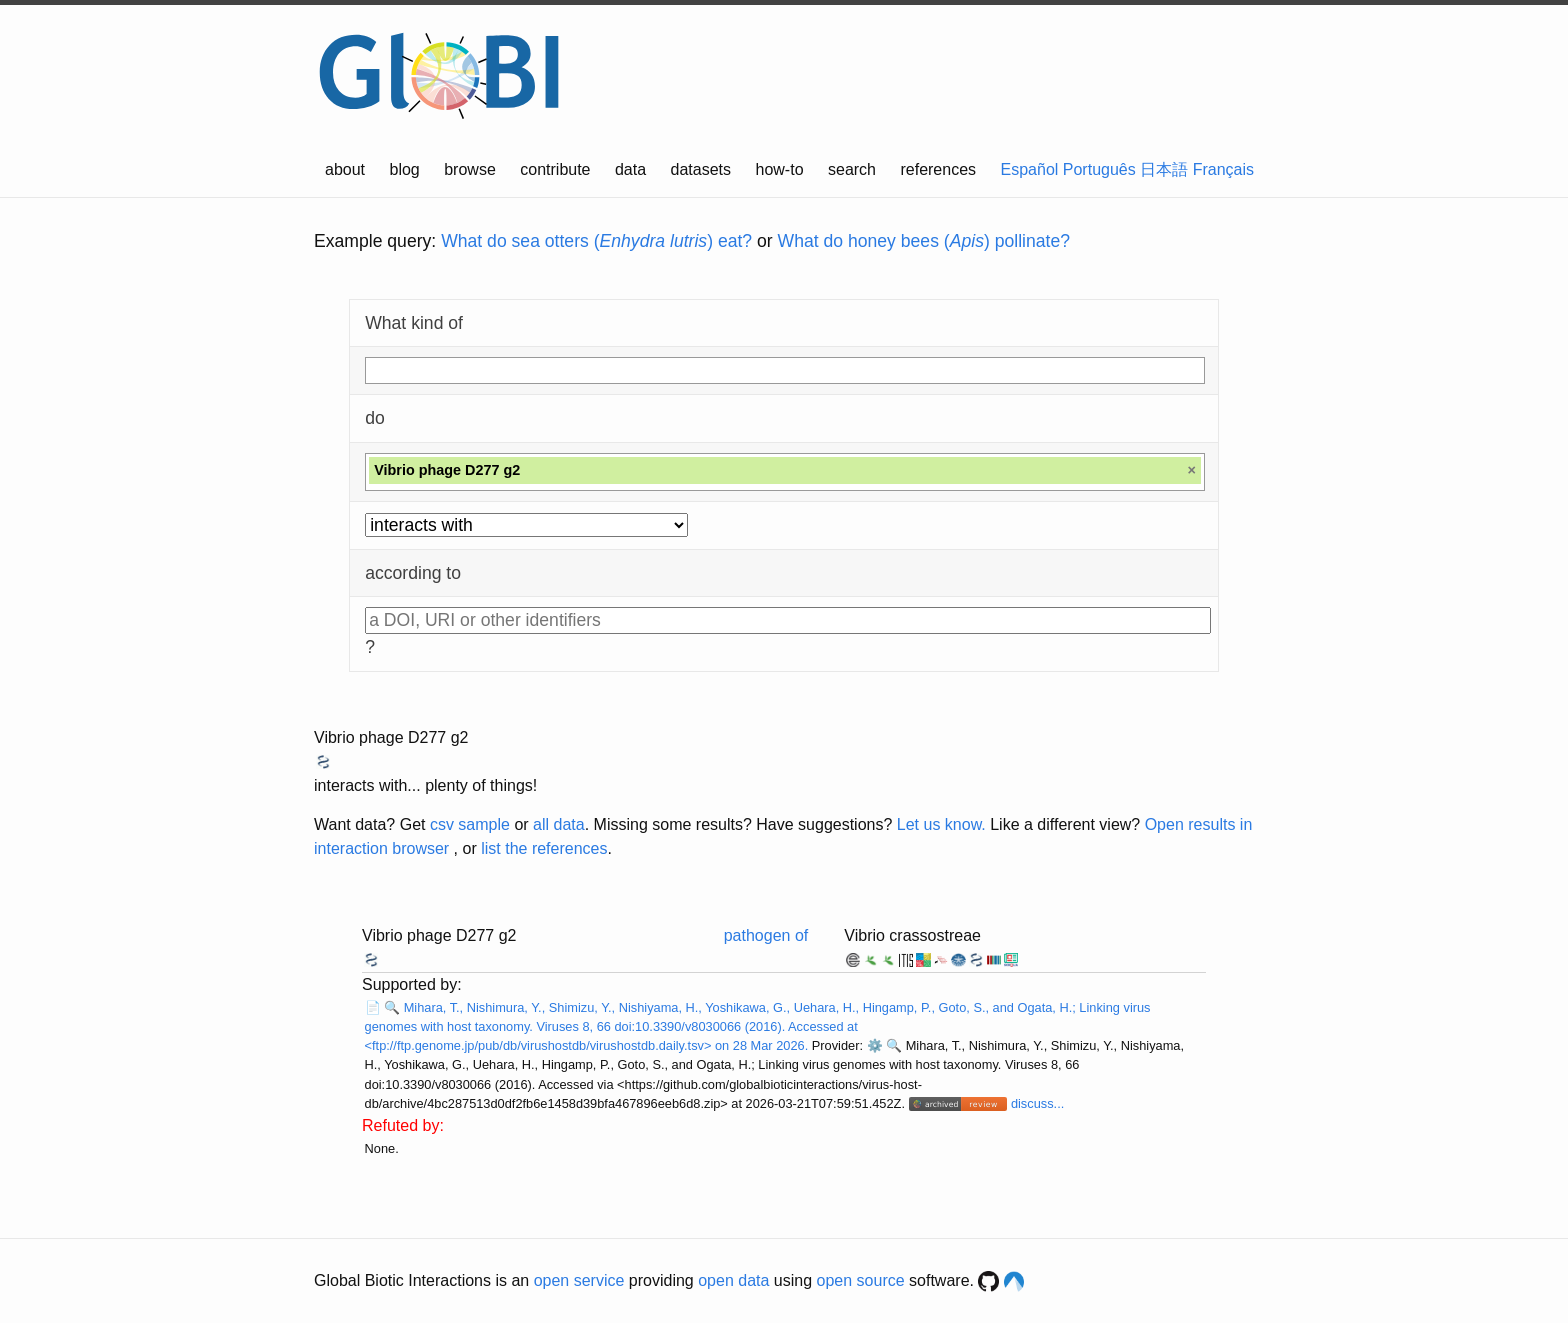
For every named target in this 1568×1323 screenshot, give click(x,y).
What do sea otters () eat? (596, 241)
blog (405, 169)
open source (861, 1280)
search (852, 169)
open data (733, 1280)
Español (1030, 169)
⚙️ (875, 1045)
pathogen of (766, 935)
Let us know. (941, 824)
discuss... (1037, 1103)
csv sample (470, 824)
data (630, 169)
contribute (555, 169)
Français (1223, 169)
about (345, 169)
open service (579, 1280)
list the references (544, 848)
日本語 (1164, 169)
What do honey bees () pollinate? (924, 241)
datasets (701, 169)
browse (470, 169)
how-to (780, 169)
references (938, 169)
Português (1099, 169)
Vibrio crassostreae (912, 935)
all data (559, 824)
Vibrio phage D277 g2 (391, 737)
